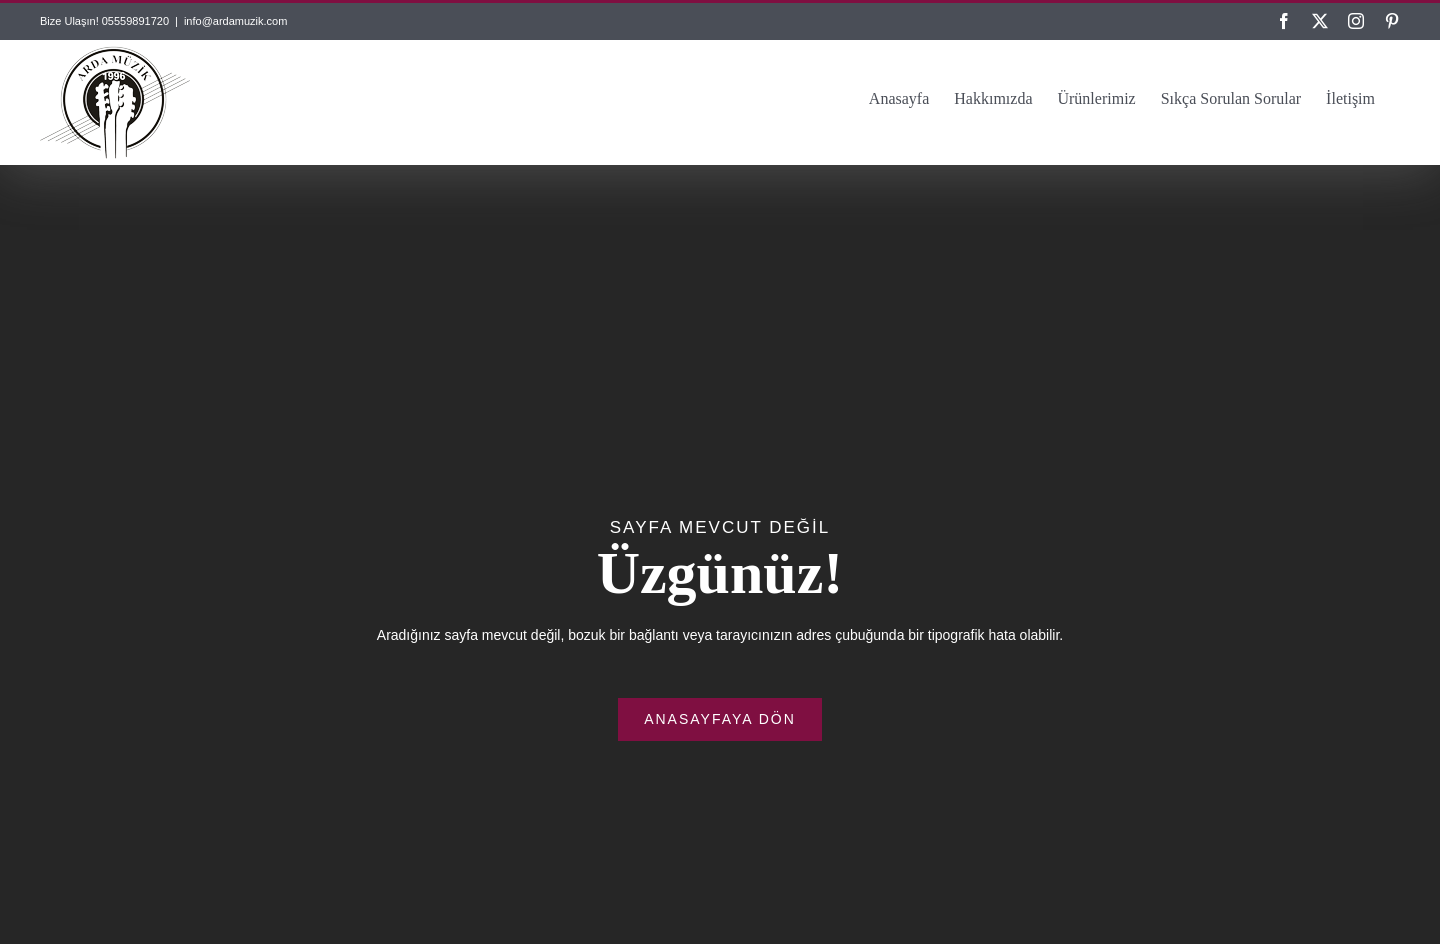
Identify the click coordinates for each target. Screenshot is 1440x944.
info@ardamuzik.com (235, 21)
